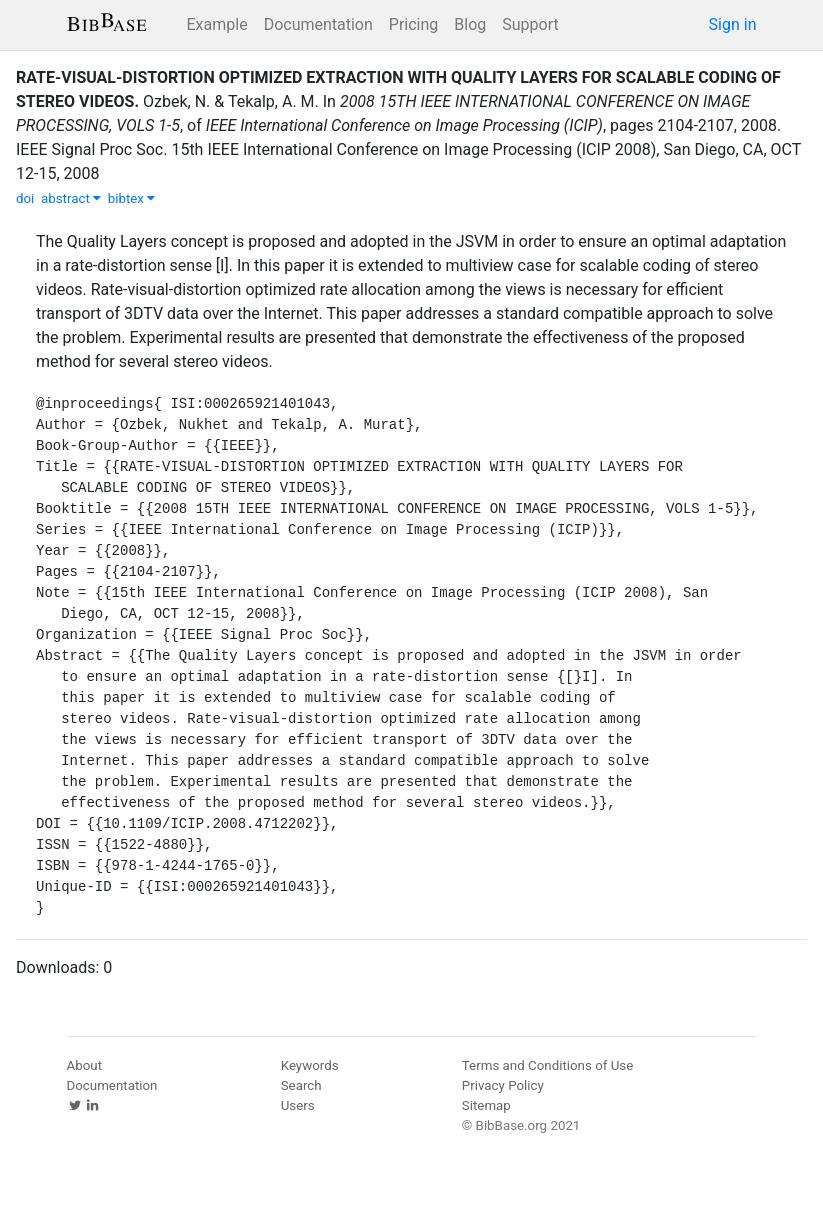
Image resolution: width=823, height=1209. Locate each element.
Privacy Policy (503, 1085)
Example (217, 24)
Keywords (310, 1065)
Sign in (733, 24)
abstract (71, 198)
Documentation (318, 24)
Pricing (414, 24)
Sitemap (486, 1105)
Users (298, 1105)
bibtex (132, 198)
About (85, 1065)
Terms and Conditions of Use (547, 1065)
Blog (470, 24)
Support (530, 24)
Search (301, 1085)
